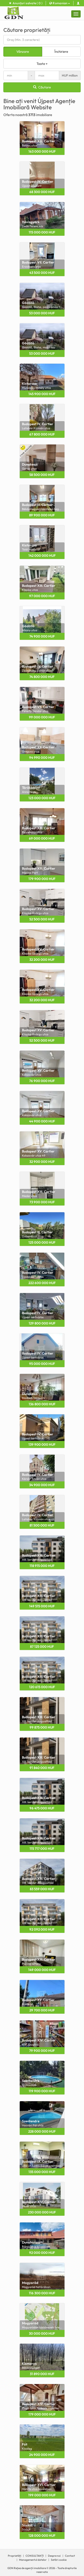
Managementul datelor (33, 2559)
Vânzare (22, 51)
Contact (70, 2555)
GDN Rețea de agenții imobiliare (26, 2568)
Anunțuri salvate (25, 3)
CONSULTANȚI (35, 2555)
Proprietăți (14, 2555)
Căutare (42, 87)
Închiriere (61, 51)
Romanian (59, 3)
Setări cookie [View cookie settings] (59, 2559)
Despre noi (54, 2555)
